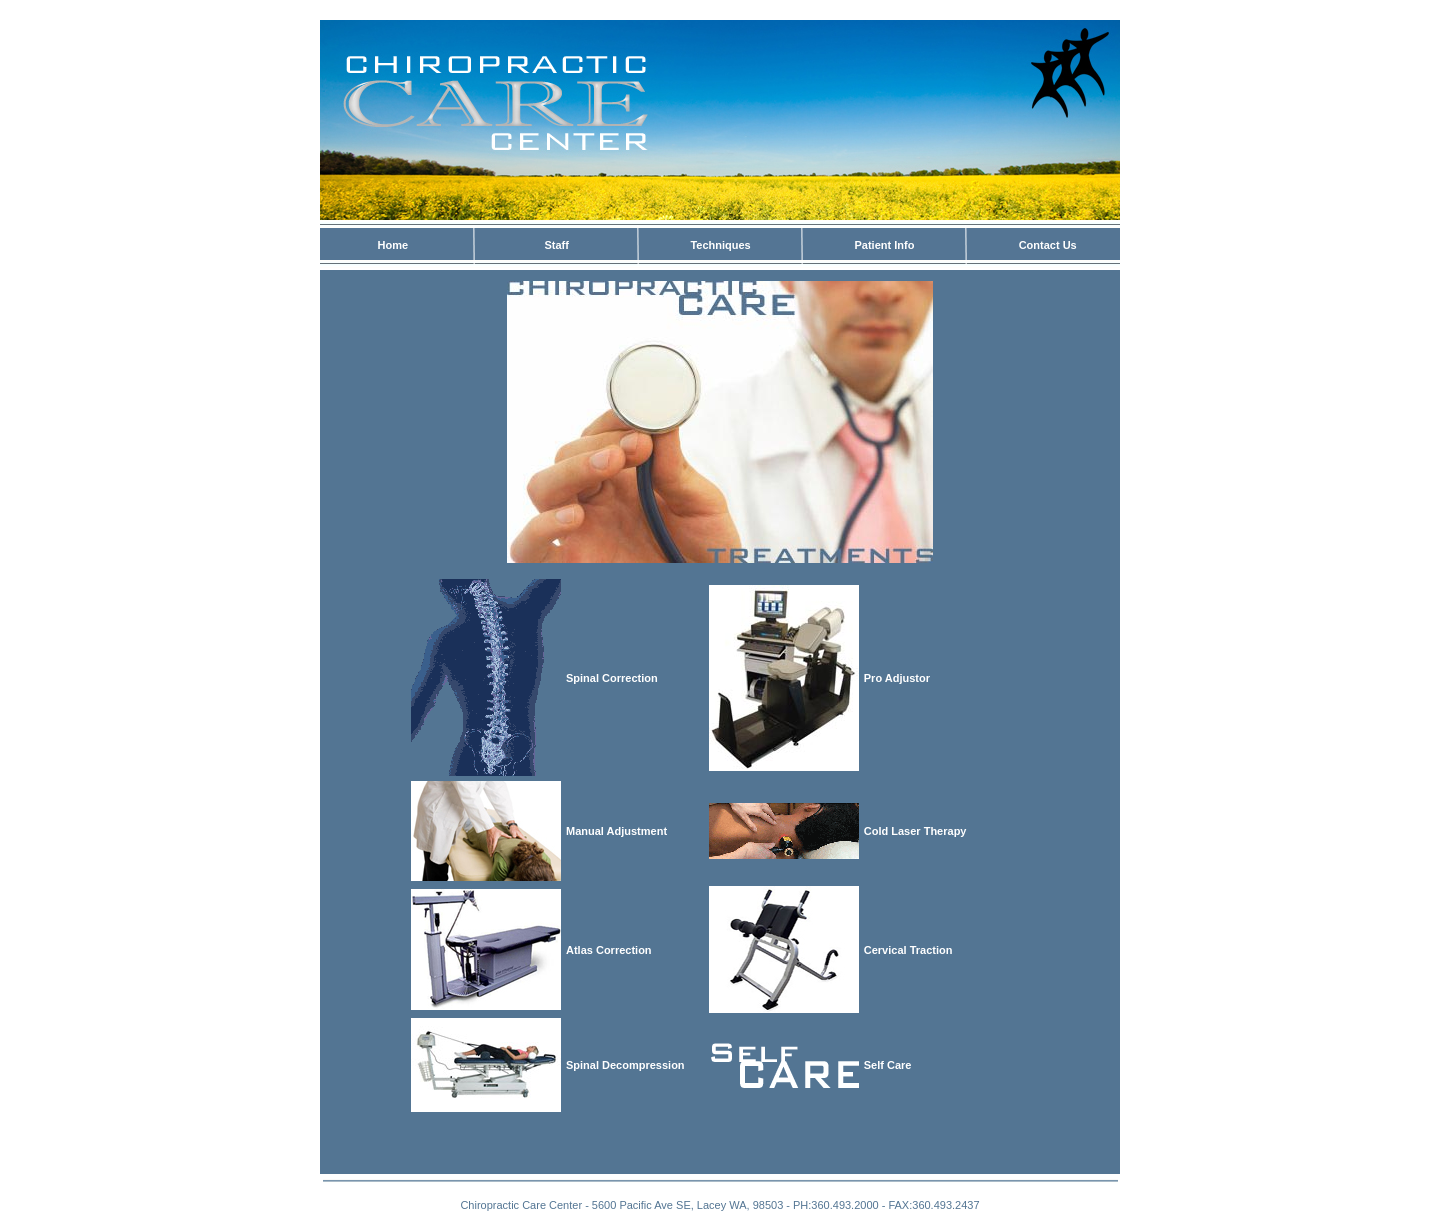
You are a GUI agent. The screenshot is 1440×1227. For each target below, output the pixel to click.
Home (393, 245)
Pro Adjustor (897, 678)
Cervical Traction (908, 950)
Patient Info (884, 245)
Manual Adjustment (616, 831)
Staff (557, 245)
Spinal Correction (612, 678)
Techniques (720, 245)
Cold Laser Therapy (915, 831)
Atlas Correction (609, 950)
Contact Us (1048, 245)
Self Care (888, 1065)
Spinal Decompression (625, 1065)
